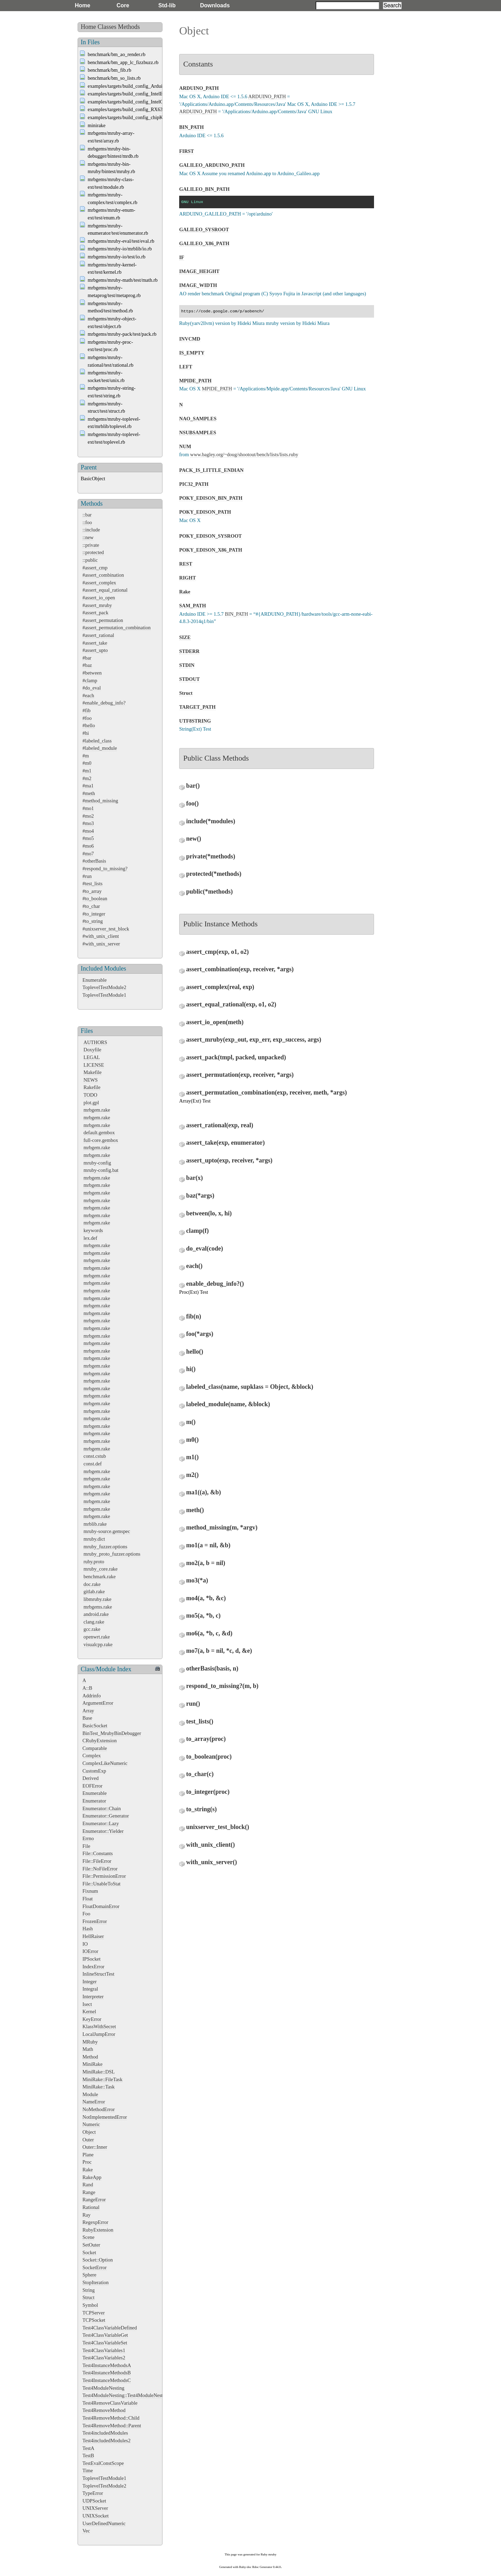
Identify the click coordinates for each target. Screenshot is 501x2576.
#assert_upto (95, 650)
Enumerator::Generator (105, 1816)
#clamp (89, 680)
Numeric (91, 2124)
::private (90, 545)
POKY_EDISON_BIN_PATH (210, 498)
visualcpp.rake (98, 1644)
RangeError (94, 2199)
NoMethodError (98, 2109)
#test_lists (92, 883)
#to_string (92, 921)
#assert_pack (95, 612)
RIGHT (187, 578)
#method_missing (100, 800)
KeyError (91, 2019)
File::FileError (96, 1861)
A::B (87, 1688)
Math (87, 2049)
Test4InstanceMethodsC (106, 2380)
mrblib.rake (95, 1524)
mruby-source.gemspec (107, 1531)
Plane (88, 2154)
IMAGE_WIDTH (198, 285)
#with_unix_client (100, 936)
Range (88, 2192)
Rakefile (92, 1087)
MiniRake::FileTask (102, 2079)
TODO (90, 1095)
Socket (89, 2252)
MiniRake (92, 2064)
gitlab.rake (94, 1591)
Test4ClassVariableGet (105, 2335)
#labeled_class (97, 741)
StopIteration (95, 2282)
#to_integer (93, 914)
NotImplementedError (104, 2117)
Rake (87, 2169)
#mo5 (88, 838)
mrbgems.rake (98, 1607)
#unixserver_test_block (105, 929)
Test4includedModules (105, 2433)
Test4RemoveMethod (104, 2410)
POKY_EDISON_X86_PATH (210, 550)
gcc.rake (92, 1629)
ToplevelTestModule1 (104, 995)
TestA (88, 2448)
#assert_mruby (97, 605)
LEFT (185, 366)
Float (87, 1898)
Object (89, 2132)
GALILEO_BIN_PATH (204, 189)
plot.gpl (91, 1102)
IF (181, 257)
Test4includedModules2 (106, 2440)
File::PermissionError (104, 1876)
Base (87, 1718)
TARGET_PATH (197, 707)
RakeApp (91, 2177)
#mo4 (88, 831)
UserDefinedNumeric (104, 2523)
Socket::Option (97, 2260)
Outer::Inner (94, 2147)
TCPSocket (93, 2320)
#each (88, 695)
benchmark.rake (100, 1576)
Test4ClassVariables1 (103, 2350)
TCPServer (93, 2313)
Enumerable (94, 980)
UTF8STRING (195, 721)
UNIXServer (95, 2508)
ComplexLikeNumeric (104, 1763)
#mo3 (88, 823)
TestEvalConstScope (103, 2463)
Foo (86, 1913)
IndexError (93, 1966)
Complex (91, 1755)
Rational (91, 2207)
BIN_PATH (191, 127)
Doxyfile (92, 1049)
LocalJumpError (98, 2034)
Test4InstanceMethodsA (106, 2365)
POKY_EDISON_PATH (205, 512)
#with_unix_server (101, 944)
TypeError (92, 2493)
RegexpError (95, 2222)
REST (185, 564)
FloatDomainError (100, 1906)
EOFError (92, 1786)
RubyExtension (97, 2230)
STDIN (186, 665)
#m (85, 755)
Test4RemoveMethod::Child (111, 2418)
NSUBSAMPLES (197, 432)
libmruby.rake (97, 1599)
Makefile (93, 1072)
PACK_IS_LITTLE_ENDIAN (211, 470)
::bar (87, 514)
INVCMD (189, 339)
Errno (88, 1838)
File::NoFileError (100, 1868)
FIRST (186, 151)
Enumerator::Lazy (100, 1823)
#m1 (87, 770)
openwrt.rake (97, 1637)
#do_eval (91, 688)
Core (123, 5)
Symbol (90, 2305)
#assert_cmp (95, 567)
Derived (90, 1778)
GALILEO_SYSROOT (204, 229)
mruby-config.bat (101, 1170)
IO (85, 1944)
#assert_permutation (102, 620)
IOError (90, 1951)
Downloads (215, 5)
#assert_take (94, 643)
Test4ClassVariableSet (104, 2342)
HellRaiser (93, 1936)
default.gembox (99, 1132)
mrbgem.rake (97, 1110)
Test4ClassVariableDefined (109, 2327)
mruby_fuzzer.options (105, 1546)
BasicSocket (94, 1725)
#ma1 (88, 785)
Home (82, 5)
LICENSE (94, 1065)
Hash (87, 1928)
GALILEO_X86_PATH (204, 243)
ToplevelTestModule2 (104, 987)
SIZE (185, 637)
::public (90, 560)
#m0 (87, 763)
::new (88, 537)
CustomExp (94, 1771)
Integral (90, 1989)
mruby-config (97, 1163)
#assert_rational (98, 635)
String (88, 2290)
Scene (88, 2237)
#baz (87, 665)
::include (91, 529)
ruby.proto (94, 1561)
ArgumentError (97, 1703)
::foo (87, 522)
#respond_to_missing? (105, 868)
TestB (88, 2455)
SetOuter (91, 2245)
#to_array (92, 891)
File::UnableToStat (101, 1883)
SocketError (94, 2267)
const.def (93, 1463)
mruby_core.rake (101, 1569)
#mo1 (88, 808)
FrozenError (94, 1921)
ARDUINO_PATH (199, 88)
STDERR (189, 651)
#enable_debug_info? (104, 703)
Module (90, 2094)
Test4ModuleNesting (103, 2388)
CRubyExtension (99, 1740)
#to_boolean (94, 898)
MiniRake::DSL (98, 2072)
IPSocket (91, 1959)
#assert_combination (103, 575)
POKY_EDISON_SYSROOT (210, 536)
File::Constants (97, 1853)
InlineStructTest (98, 1974)
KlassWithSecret (99, 2026)
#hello (88, 725)
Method (90, 2057)
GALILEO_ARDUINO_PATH (212, 165)
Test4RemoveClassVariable (109, 2403)
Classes (107, 26)
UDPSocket (94, 2501)
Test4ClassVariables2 (103, 2357)
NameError (93, 2101)
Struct (88, 2297)
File (86, 1846)
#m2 (87, 778)
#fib (86, 710)
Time (87, 2470)
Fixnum (90, 1891)
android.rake (96, 1614)
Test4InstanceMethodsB (106, 2372)
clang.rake (94, 1622)
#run (87, 876)
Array (88, 1710)
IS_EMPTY (192, 353)
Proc (87, 2162)
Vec (86, 2531)
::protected (93, 552)
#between (92, 673)
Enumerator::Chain (101, 1808)
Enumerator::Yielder (103, 1831)
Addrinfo (91, 1695)
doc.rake (92, 1584)
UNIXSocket (95, 2516)
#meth (88, 793)
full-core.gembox (101, 1140)
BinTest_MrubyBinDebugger (111, 1733)
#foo (87, 718)
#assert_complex (99, 582)
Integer (89, 1981)
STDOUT (189, 679)
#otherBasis (94, 861)
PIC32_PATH (193, 484)
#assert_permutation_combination (116, 627)
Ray (86, 2215)
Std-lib (167, 5)
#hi (85, 733)
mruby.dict (94, 1539)
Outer (88, 2139)
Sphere (89, 2275)
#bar (87, 658)
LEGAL (92, 1057)
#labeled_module (99, 748)
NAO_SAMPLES (197, 418)
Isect (87, 2004)
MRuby (90, 2042)
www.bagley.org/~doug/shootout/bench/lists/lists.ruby (244, 454)
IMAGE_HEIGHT (199, 271)
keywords (93, 1230)
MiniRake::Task (98, 2086)
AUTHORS (95, 1042)
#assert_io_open (98, 597)
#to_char (91, 906)
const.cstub (95, 1456)
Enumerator (94, 1801)
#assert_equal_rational (104, 590)
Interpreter (93, 1996)
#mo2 (88, 816)
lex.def (90, 1238)
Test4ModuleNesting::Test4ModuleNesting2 (127, 2395)
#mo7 (88, 853)
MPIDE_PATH (195, 380)
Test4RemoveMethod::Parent (111, 2425)
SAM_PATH (192, 605)
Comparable (94, 1748)
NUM (185, 446)
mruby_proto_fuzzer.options (112, 1554)
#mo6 (88, 846)
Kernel (89, 2011)
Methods (129, 26)
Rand (87, 2184)
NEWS (91, 1080)
